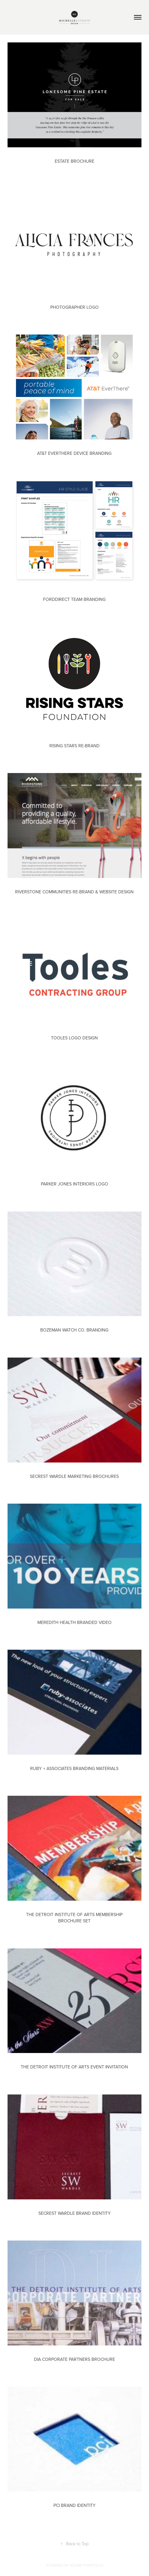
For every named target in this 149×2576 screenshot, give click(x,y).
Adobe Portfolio (86, 2565)
